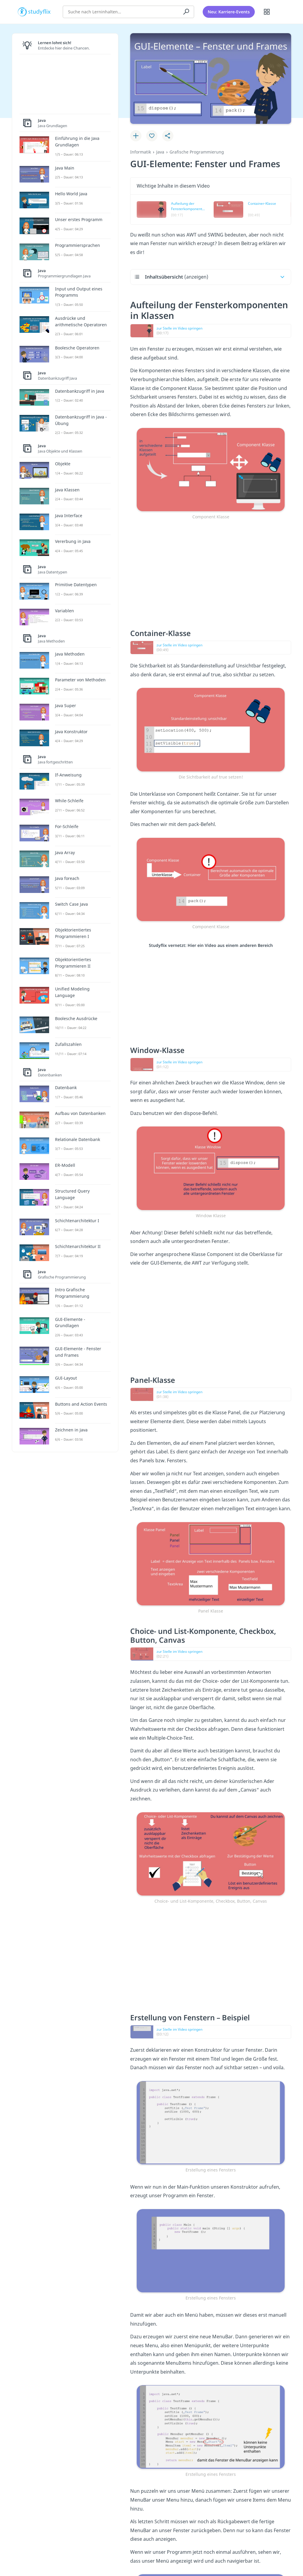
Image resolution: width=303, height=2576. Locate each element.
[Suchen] (186, 10)
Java (160, 152)
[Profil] (282, 10)
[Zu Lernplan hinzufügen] (135, 135)
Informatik (140, 152)
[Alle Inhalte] (267, 10)
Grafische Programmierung (197, 152)
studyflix (39, 10)
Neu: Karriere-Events (229, 10)
